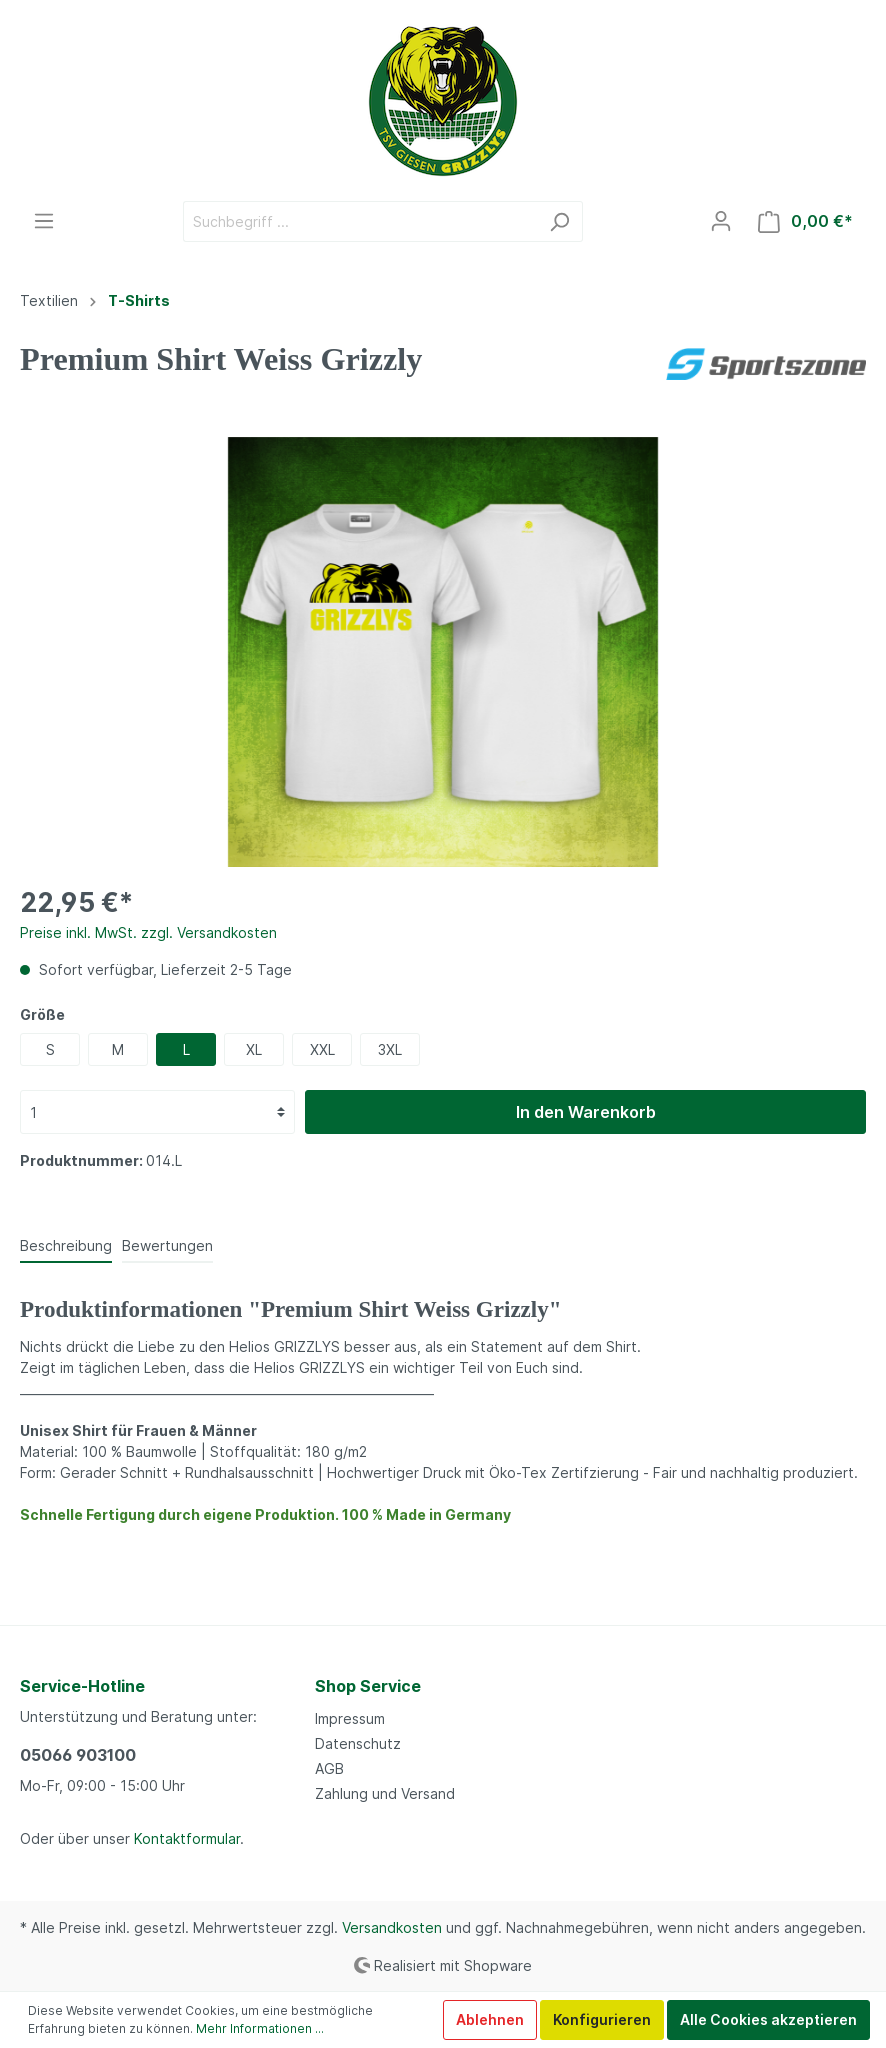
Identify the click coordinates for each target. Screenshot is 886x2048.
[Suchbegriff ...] (360, 221)
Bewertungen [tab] (167, 1245)
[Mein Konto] (721, 221)
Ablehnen (490, 2019)
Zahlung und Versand (385, 1793)
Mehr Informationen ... (260, 2028)
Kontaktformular (187, 1838)
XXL (322, 1049)
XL (254, 1049)
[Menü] (44, 221)
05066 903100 (78, 1755)
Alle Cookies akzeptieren (768, 2019)
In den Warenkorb (586, 1112)
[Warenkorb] (805, 221)
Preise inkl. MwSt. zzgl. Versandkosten (148, 932)
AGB (329, 1768)
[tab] (66, 1245)
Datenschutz (358, 1743)
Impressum (350, 1718)
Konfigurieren (602, 2019)
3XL (390, 1049)
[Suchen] (559, 221)
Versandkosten (392, 1927)
